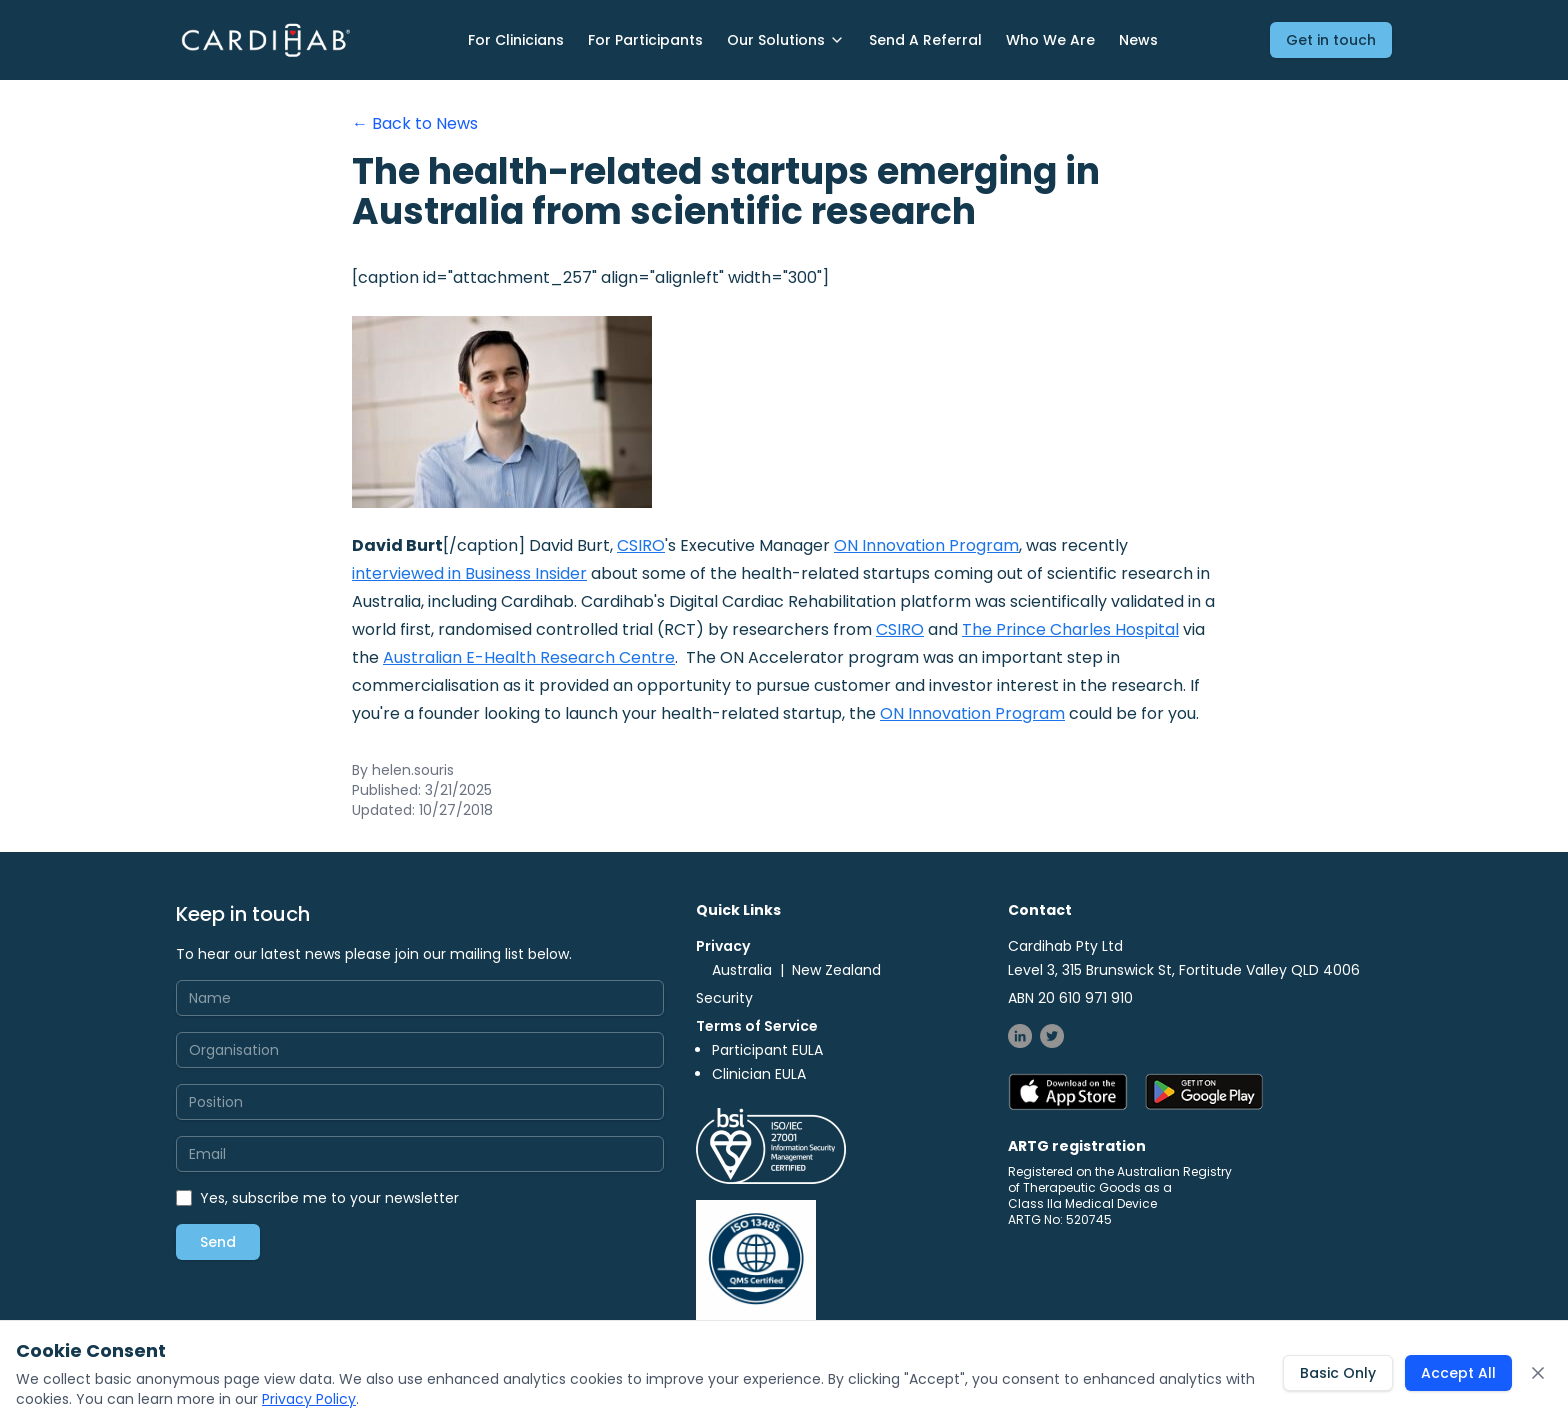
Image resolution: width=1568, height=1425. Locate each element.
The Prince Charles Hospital (1070, 629)
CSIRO (641, 545)
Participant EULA (767, 1050)
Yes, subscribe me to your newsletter (329, 1198)
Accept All (1458, 1373)
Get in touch (1331, 40)
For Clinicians (516, 40)
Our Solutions (786, 40)
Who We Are (1050, 40)
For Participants (645, 40)
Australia (742, 970)
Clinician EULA (759, 1074)
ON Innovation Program (926, 545)
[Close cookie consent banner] (1538, 1373)
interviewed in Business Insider (469, 573)
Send (218, 1242)
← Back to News (415, 123)
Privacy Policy (309, 1399)
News (1138, 40)
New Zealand (836, 970)
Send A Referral (925, 40)
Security (724, 998)
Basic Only (1338, 1373)
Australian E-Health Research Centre (529, 657)
